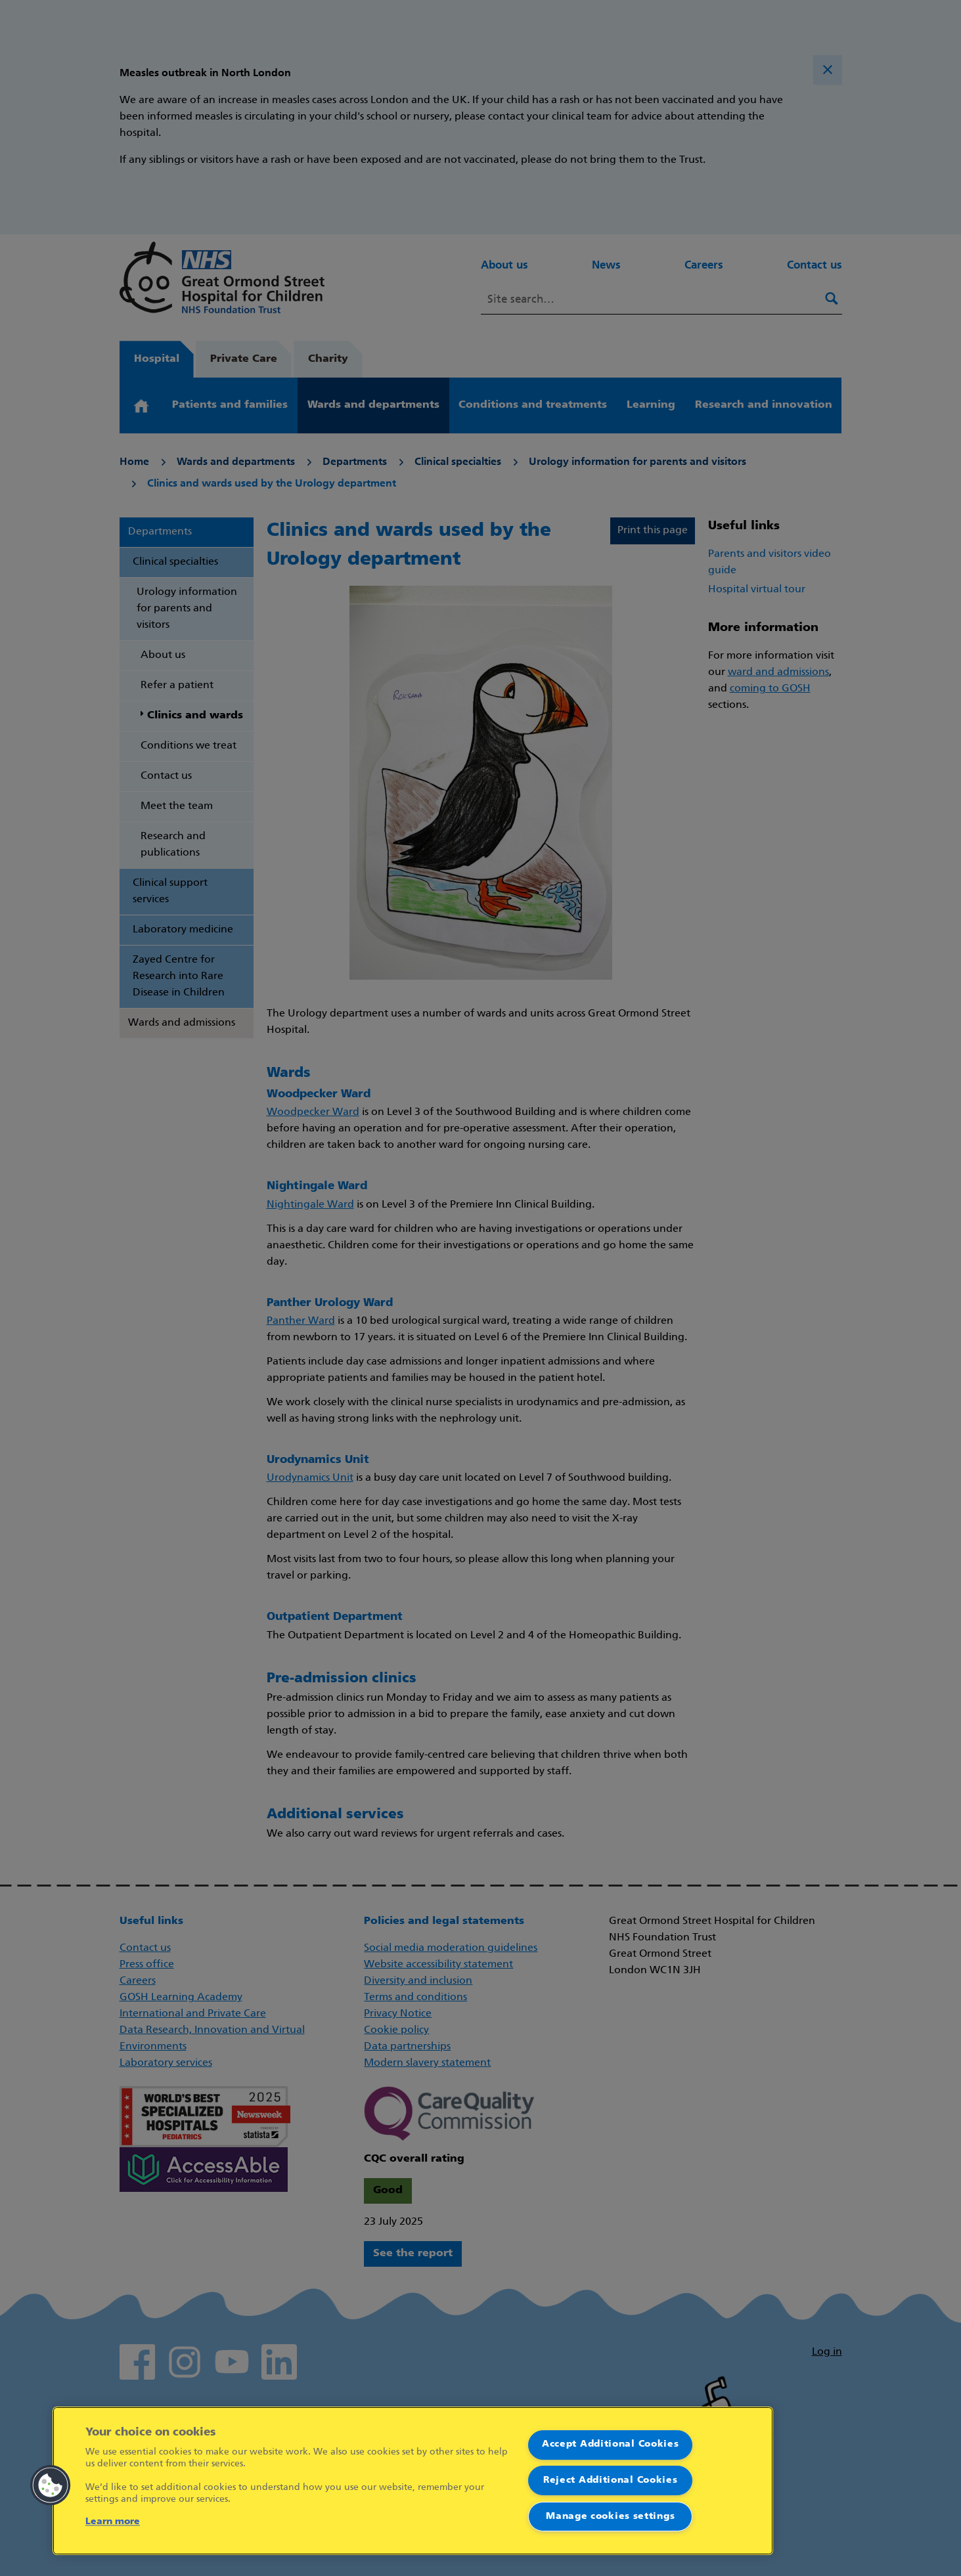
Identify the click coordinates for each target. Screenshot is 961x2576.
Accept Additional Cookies (610, 2444)
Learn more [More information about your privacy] (112, 2522)
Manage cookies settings (610, 2516)
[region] (413, 2481)
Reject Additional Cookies (610, 2480)
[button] (51, 2485)
